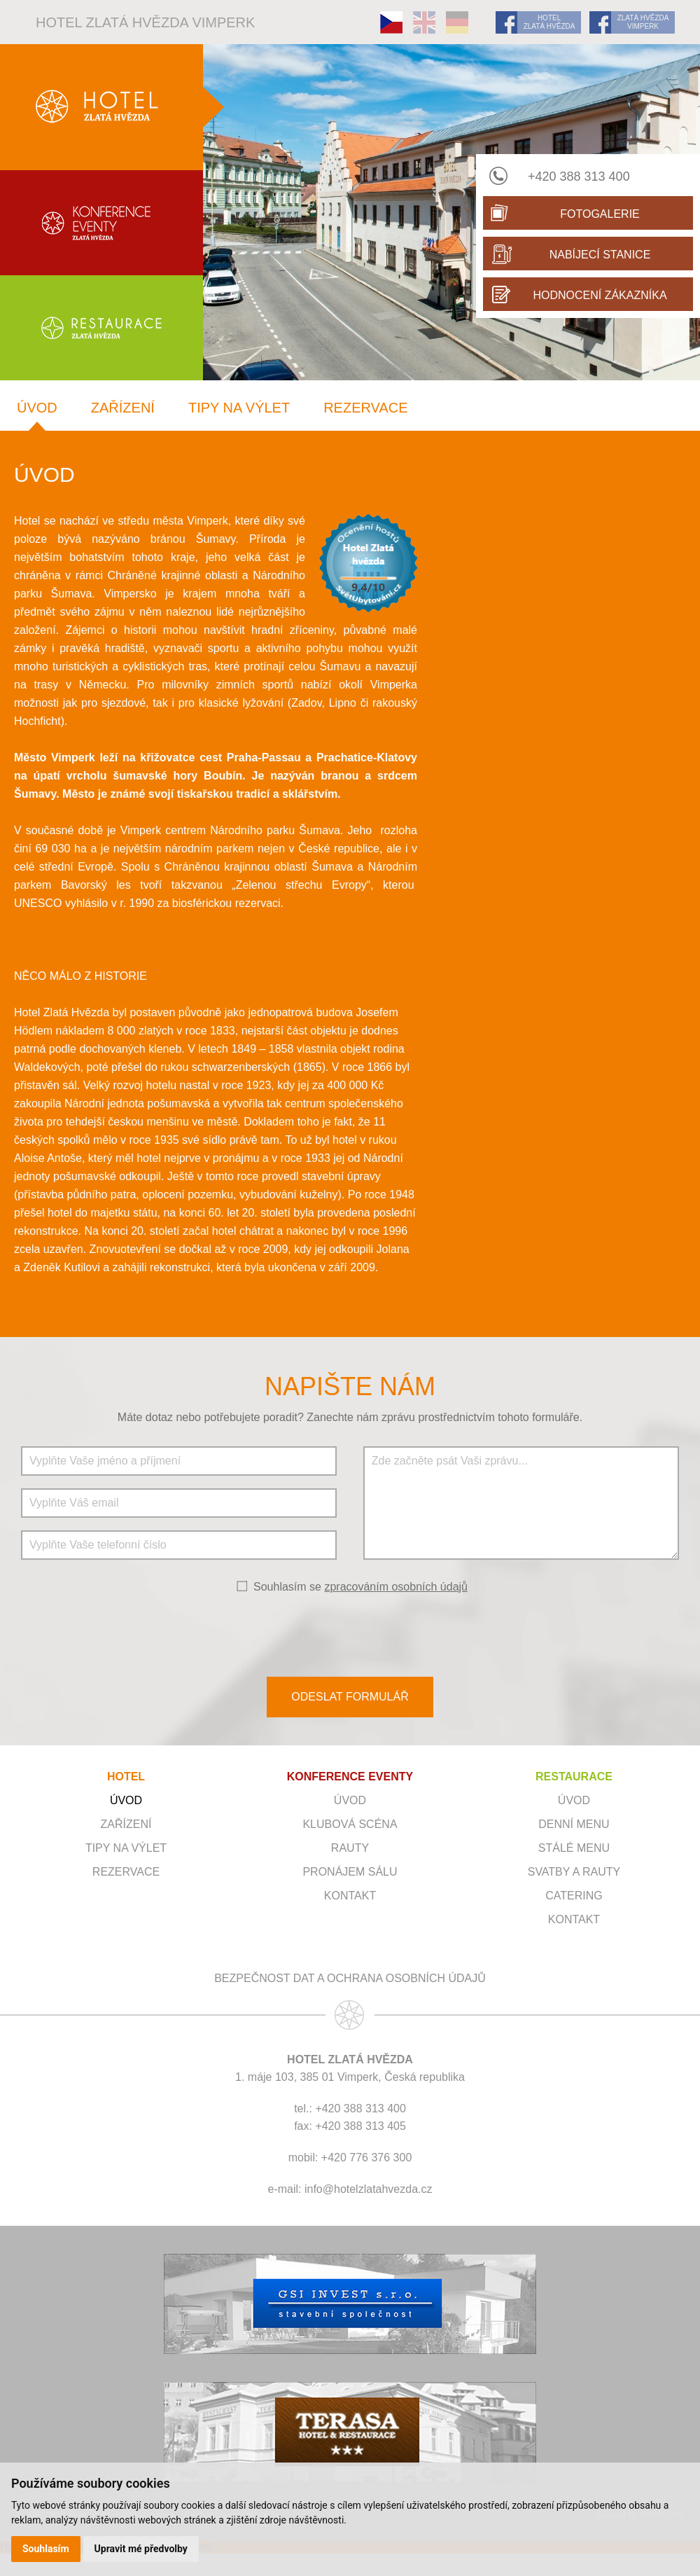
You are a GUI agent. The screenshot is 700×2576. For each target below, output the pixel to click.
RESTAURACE (574, 1776)
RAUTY (350, 1848)
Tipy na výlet (239, 407)
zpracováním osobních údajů (396, 1587)
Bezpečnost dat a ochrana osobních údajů (350, 1978)
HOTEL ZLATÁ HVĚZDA (549, 22)
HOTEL (126, 1776)
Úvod (37, 407)
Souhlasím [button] (45, 2548)
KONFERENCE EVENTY (350, 1776)
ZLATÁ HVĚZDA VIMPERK (643, 22)
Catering (573, 1896)
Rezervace (365, 407)
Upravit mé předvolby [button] (141, 2548)
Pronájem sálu (349, 1872)
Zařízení (123, 407)
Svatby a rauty (574, 1872)
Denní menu (573, 1824)
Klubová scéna (349, 1824)
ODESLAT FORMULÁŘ (349, 1697)
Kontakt (350, 1896)
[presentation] (350, 1634)
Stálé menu (574, 1848)
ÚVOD (350, 1800)
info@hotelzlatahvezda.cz (368, 2189)
